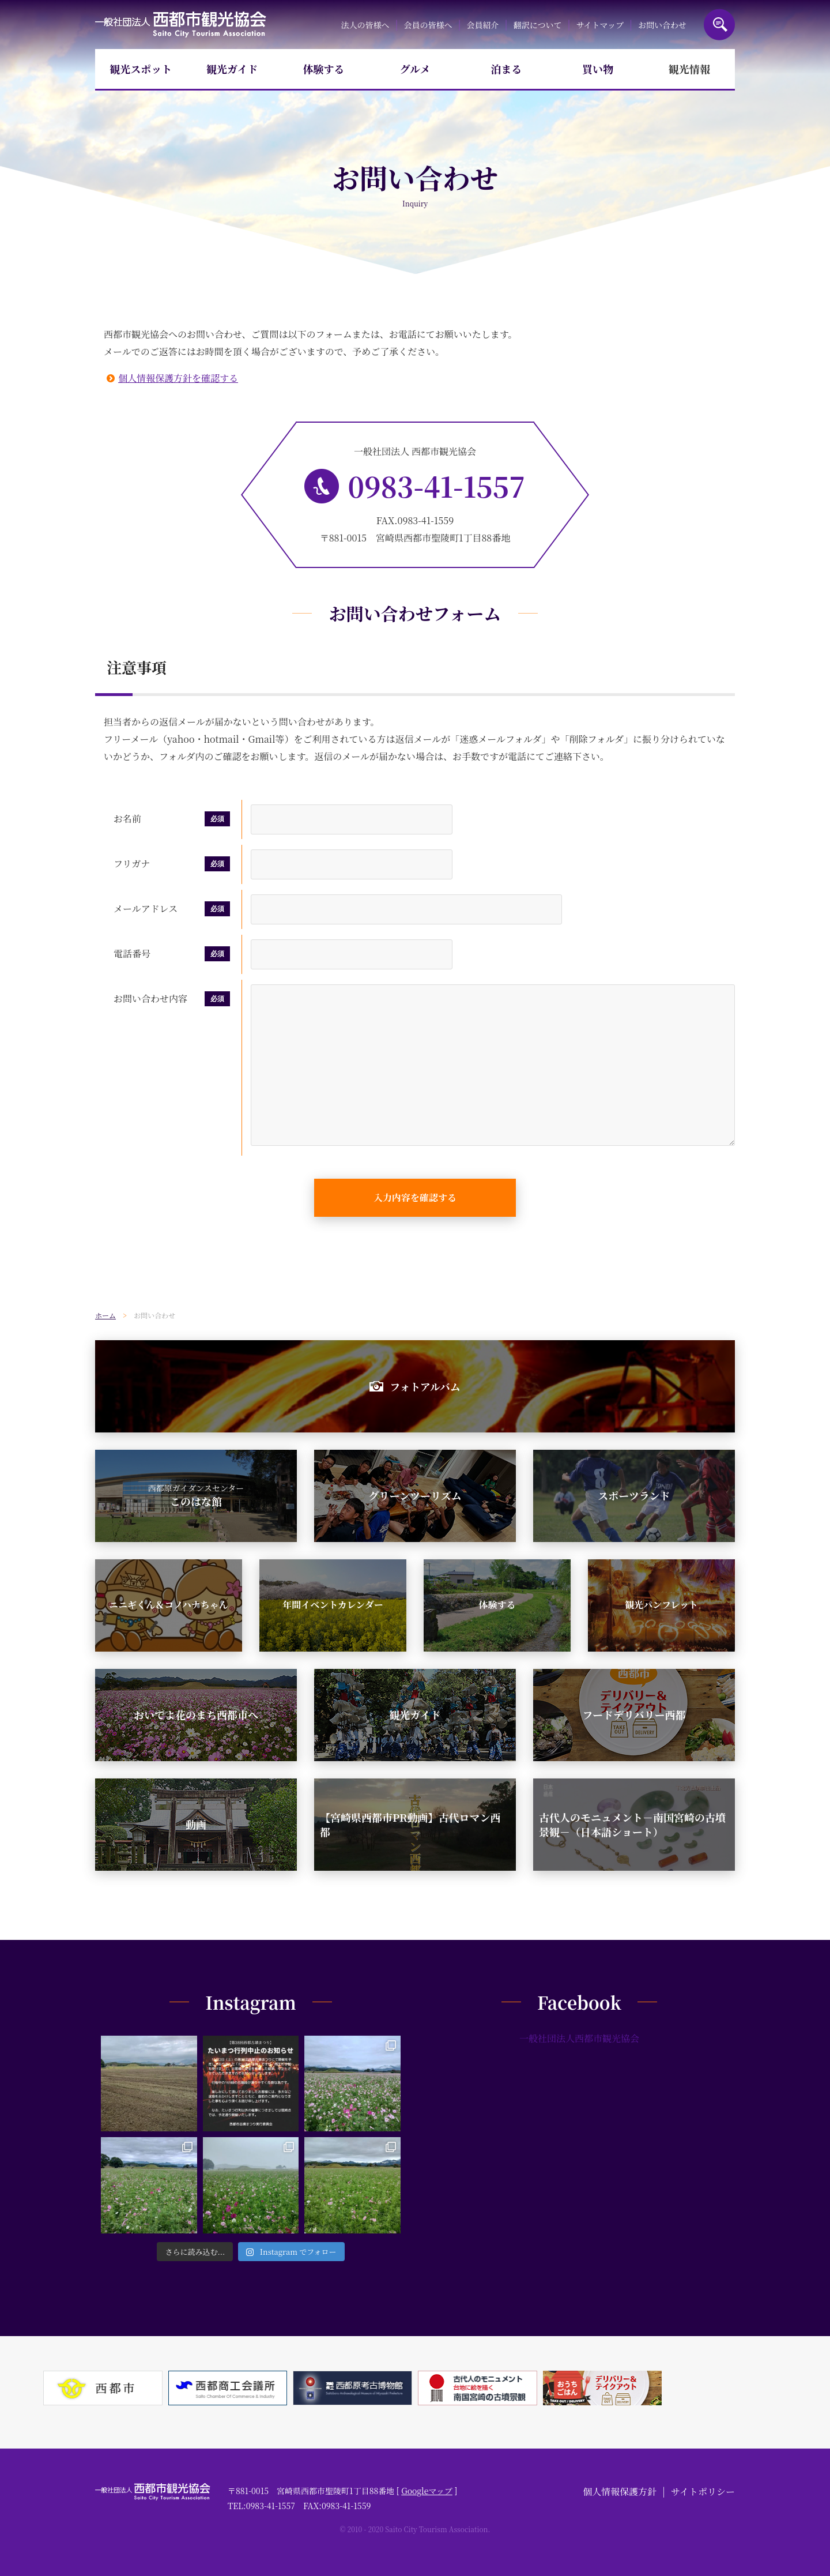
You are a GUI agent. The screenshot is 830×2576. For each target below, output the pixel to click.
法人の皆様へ (365, 25)
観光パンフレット (661, 1604)
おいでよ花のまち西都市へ (196, 1714)
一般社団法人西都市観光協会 (180, 24)
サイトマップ (599, 25)
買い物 (597, 68)
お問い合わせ (662, 25)
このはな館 (196, 1495)
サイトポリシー (703, 2491)
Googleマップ (426, 2490)
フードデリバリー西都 (634, 1714)
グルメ (415, 68)
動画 (196, 1824)
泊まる (506, 68)
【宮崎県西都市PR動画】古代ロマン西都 (410, 1824)
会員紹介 (483, 25)
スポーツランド (634, 1495)
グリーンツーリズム (414, 1495)
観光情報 (689, 68)
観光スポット (141, 68)
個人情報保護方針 (620, 2491)
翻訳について (538, 25)
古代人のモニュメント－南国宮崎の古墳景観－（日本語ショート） (632, 1824)
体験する (323, 68)
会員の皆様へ (428, 25)
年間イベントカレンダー (332, 1604)
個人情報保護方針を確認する (178, 378)
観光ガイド (232, 68)
